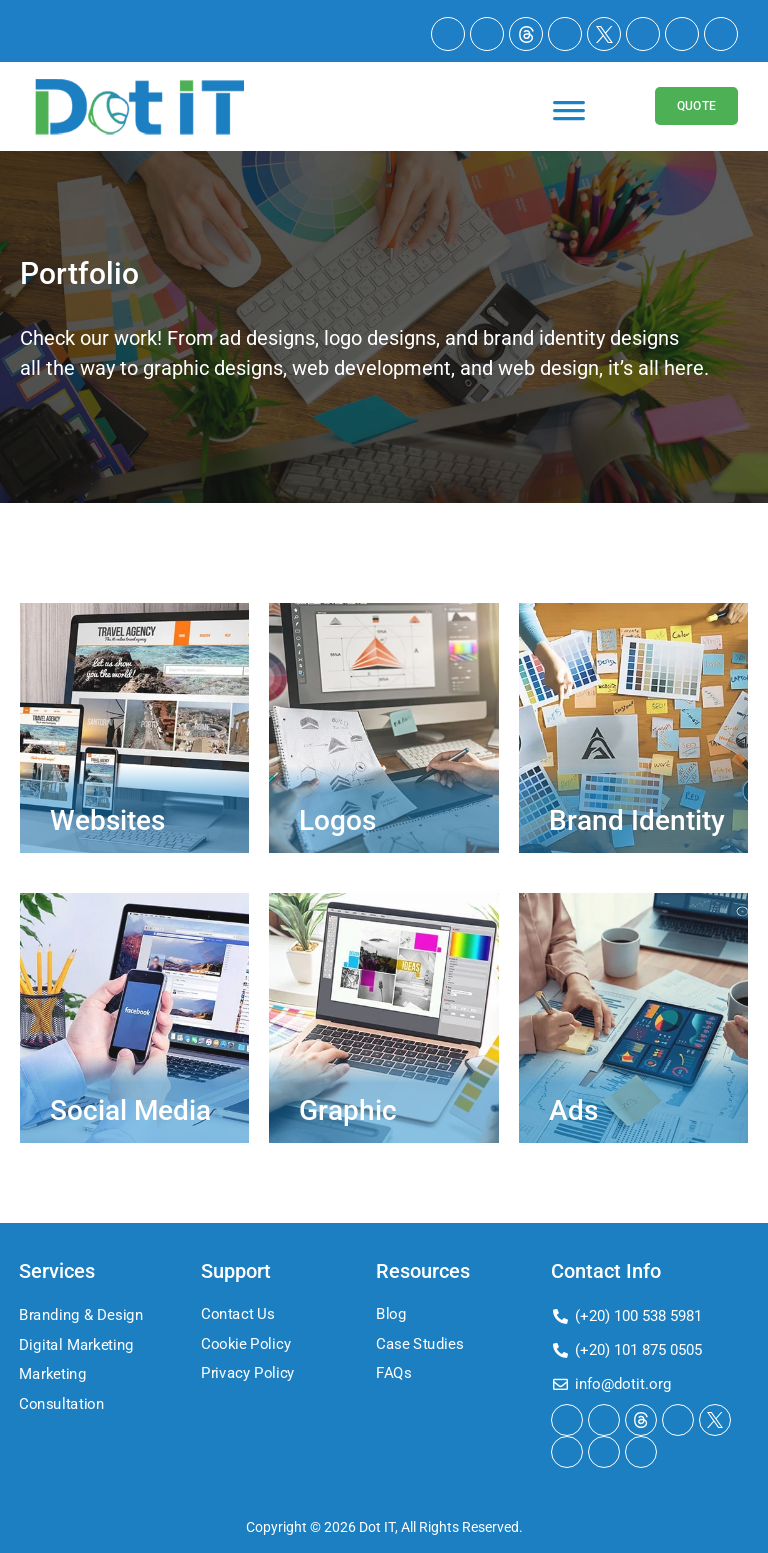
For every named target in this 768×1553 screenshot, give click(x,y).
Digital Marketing (76, 1345)
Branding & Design (81, 1315)
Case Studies (419, 1344)
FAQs (393, 1374)
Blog (391, 1314)
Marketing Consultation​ (62, 1389)
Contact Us (237, 1314)
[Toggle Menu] (569, 121)
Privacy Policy (248, 1374)
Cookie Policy (246, 1344)
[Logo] (139, 106)
